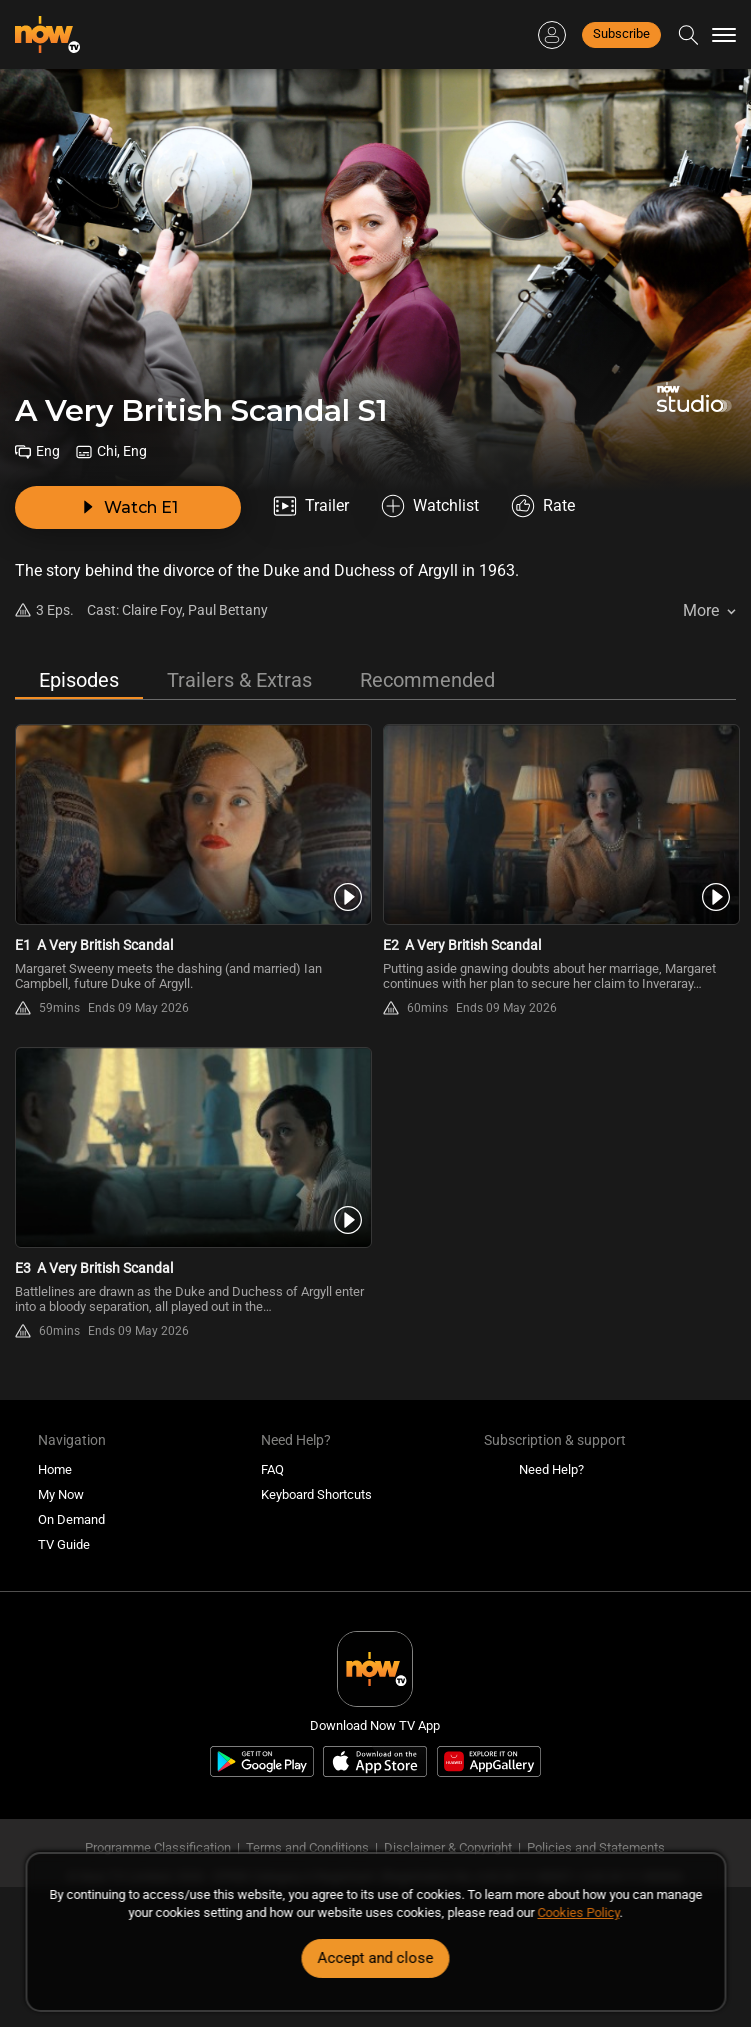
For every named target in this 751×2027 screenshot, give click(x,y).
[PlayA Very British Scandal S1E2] (559, 824)
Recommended (427, 680)
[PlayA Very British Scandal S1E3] (191, 1147)
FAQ (272, 1469)
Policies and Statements (596, 1847)
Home (55, 1469)
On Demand (71, 1519)
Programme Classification (158, 1847)
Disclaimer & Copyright (448, 1847)
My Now (61, 1494)
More (701, 610)
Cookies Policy (579, 1912)
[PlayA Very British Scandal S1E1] (191, 824)
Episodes (79, 680)
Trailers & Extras (239, 680)
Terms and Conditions (307, 1847)
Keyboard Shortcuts (316, 1494)
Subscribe (621, 33)
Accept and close (376, 1958)
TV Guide (64, 1544)
